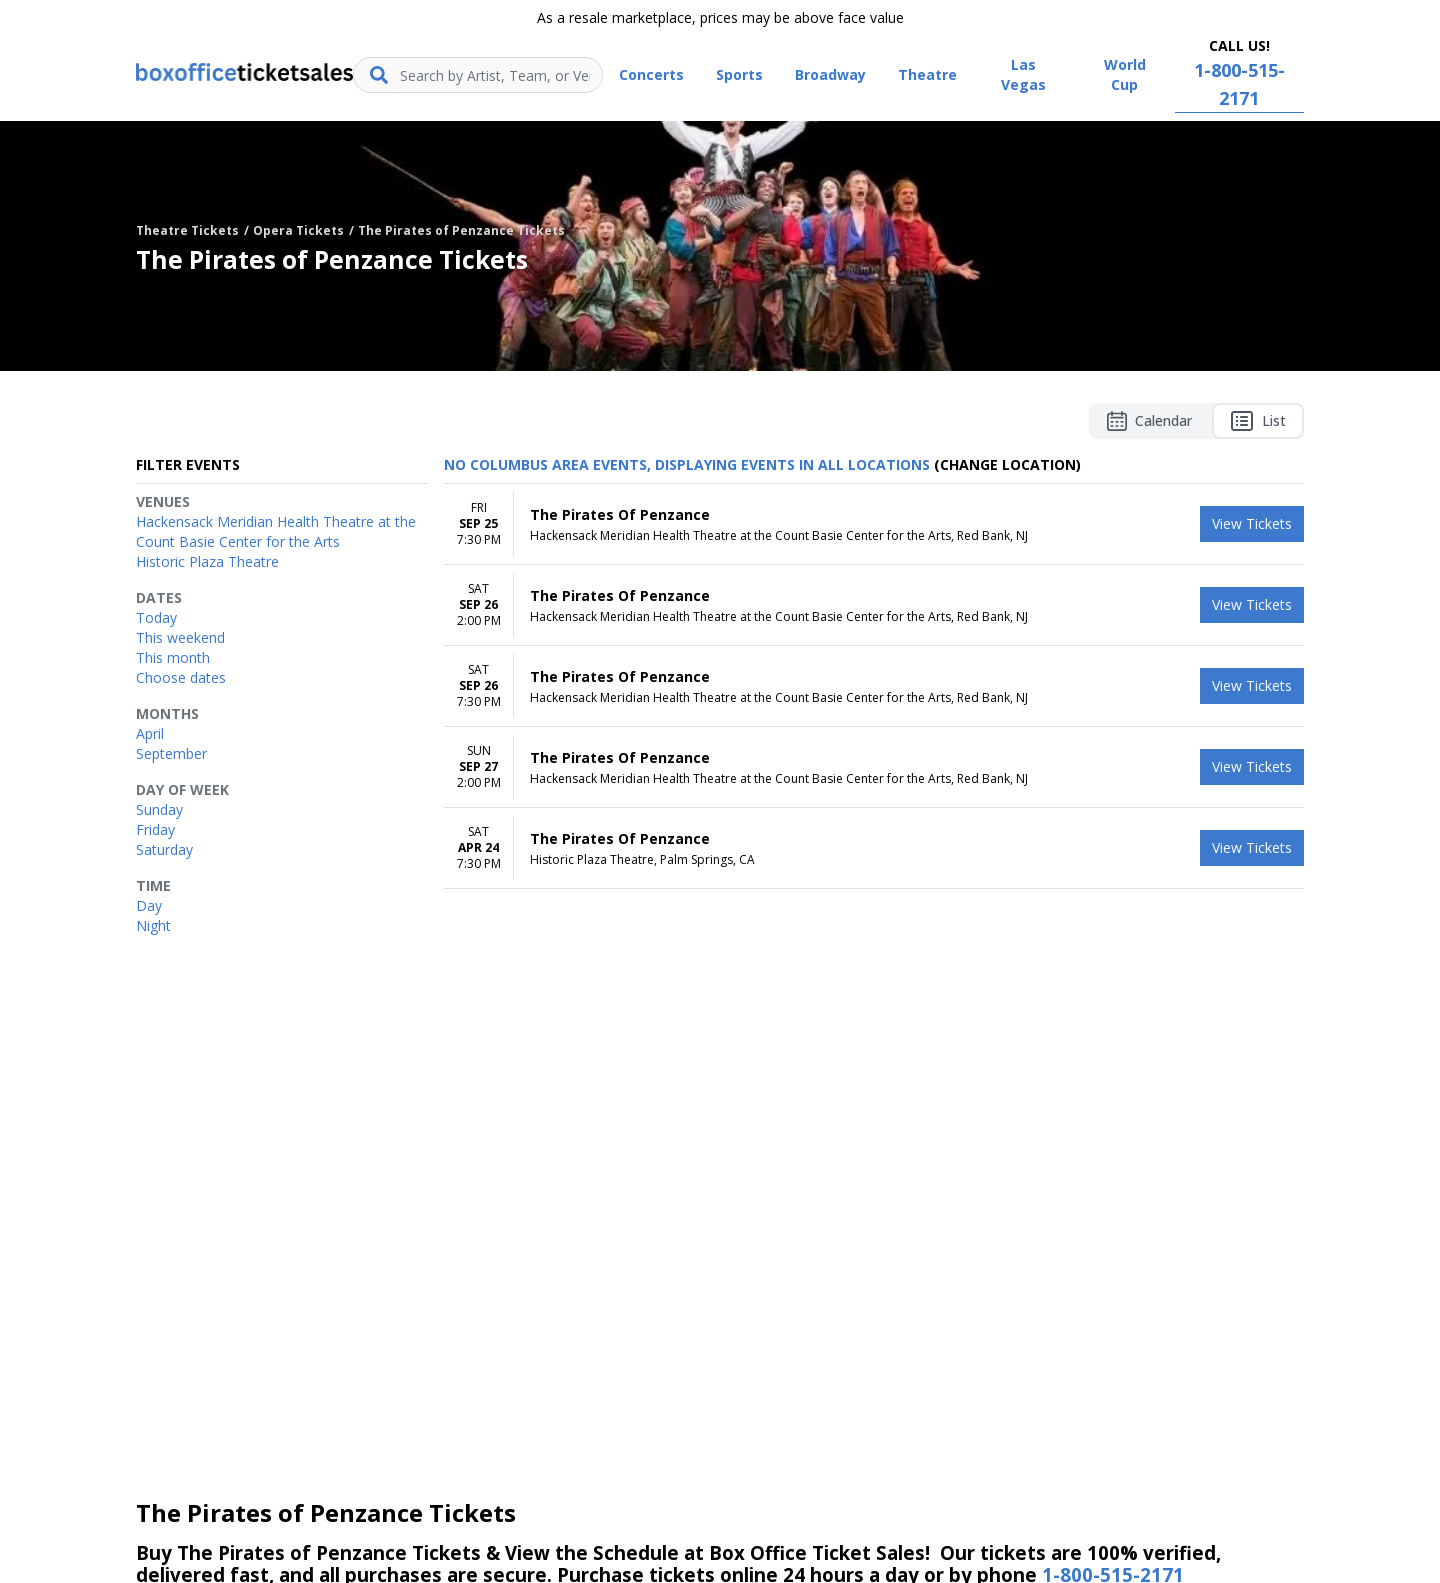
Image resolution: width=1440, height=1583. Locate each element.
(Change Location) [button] (1007, 464)
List (1258, 421)
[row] (874, 524)
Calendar (1149, 421)
